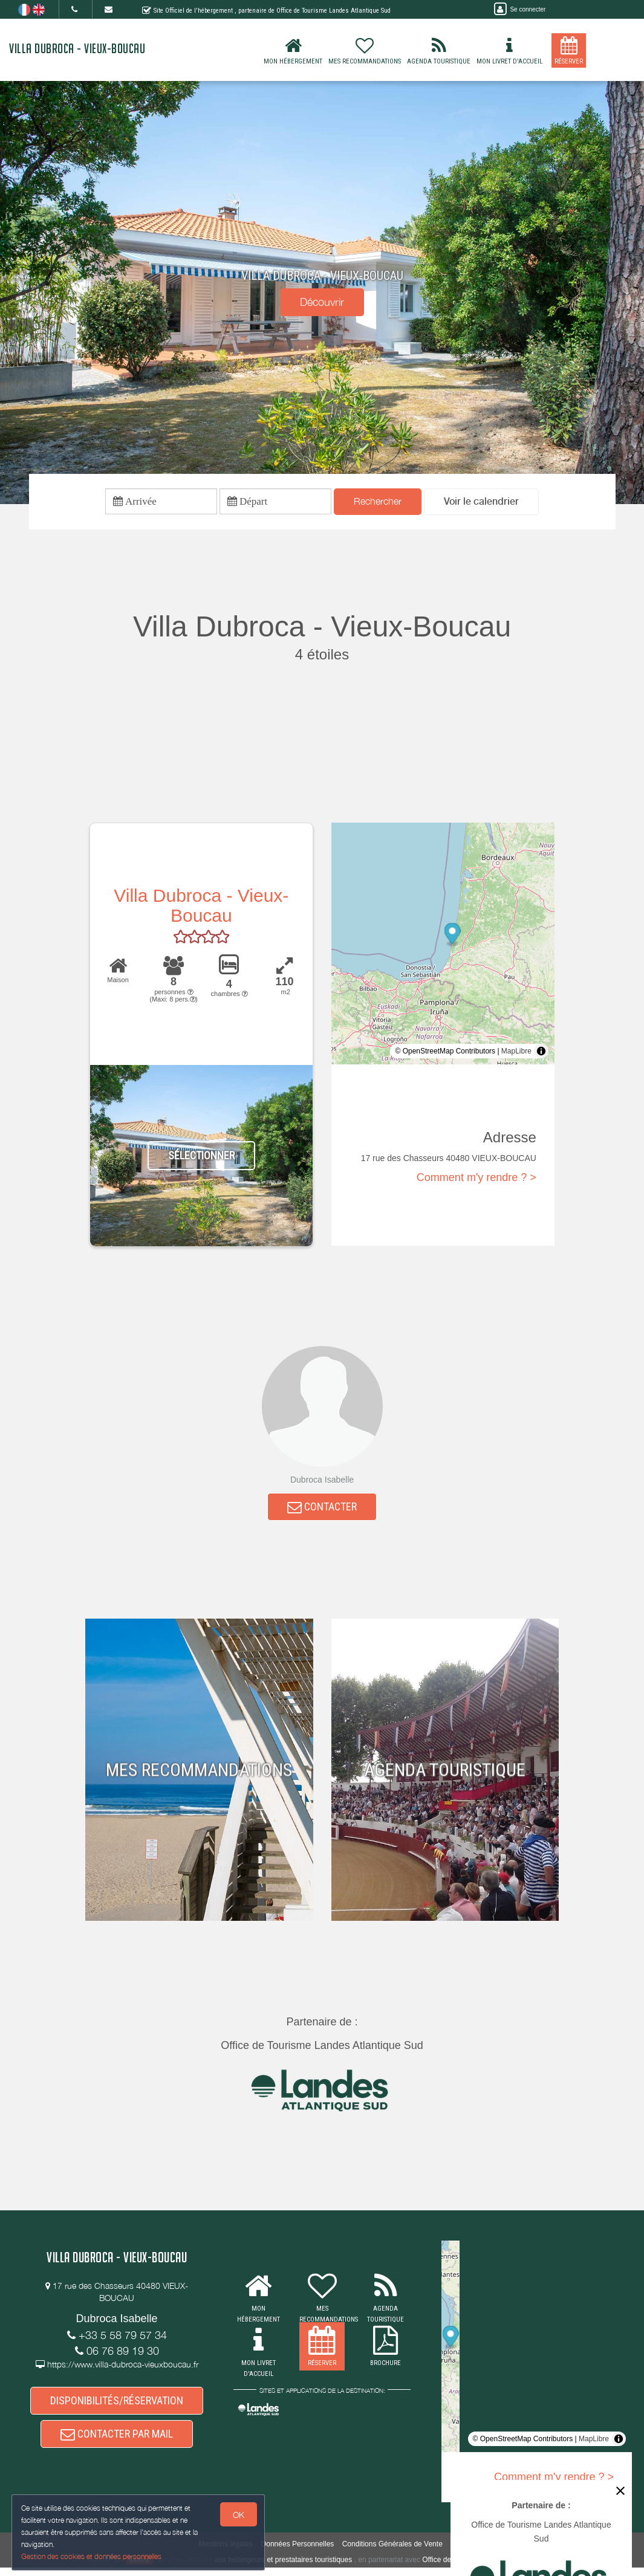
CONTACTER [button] (322, 1510)
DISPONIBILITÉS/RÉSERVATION (116, 2407)
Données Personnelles (297, 2552)
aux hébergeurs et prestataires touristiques (283, 2568)
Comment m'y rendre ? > (476, 1180)
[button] (481, 503)
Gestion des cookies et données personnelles (92, 2555)
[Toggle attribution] (541, 1053)
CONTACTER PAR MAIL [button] (116, 2442)
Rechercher (378, 502)
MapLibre (516, 1053)
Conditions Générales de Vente (392, 2552)
